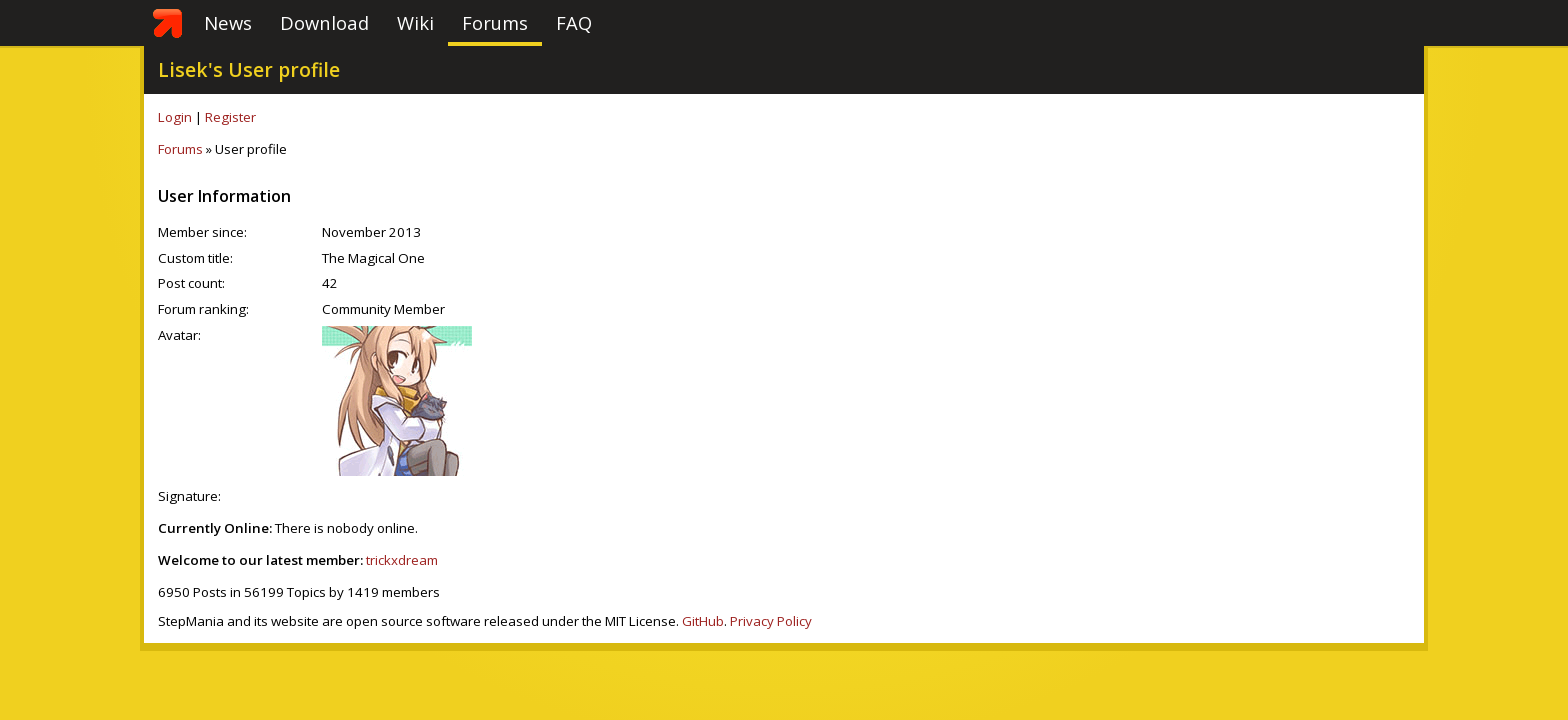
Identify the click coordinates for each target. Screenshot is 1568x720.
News (228, 22)
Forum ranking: (203, 309)
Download (324, 22)
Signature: (189, 496)
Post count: (191, 283)
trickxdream (402, 560)
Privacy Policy (771, 621)
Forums (495, 22)
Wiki (415, 22)
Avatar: (179, 335)
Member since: (202, 232)
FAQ (574, 22)
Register (230, 117)
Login (175, 117)
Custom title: (195, 258)
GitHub (703, 621)
